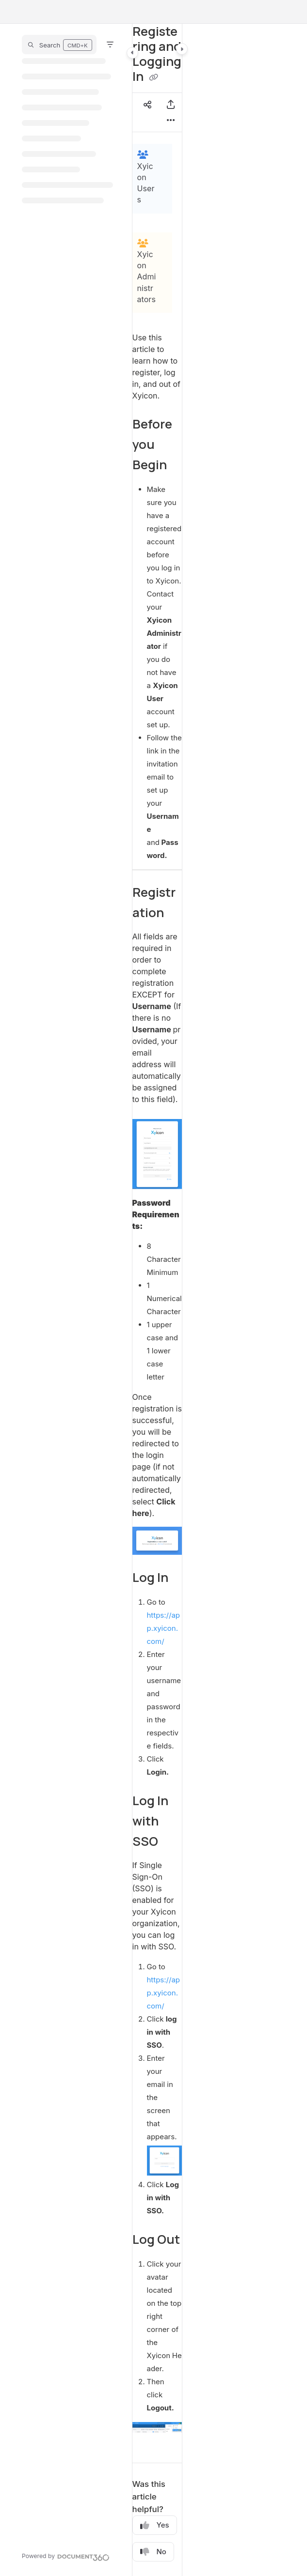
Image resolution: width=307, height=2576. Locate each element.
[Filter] (110, 44)
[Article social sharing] (147, 104)
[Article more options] (170, 120)
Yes (154, 2525)
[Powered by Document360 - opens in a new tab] (66, 2556)
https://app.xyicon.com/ (163, 1628)
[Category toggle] (132, 53)
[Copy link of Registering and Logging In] (154, 77)
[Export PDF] (170, 104)
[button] (59, 44)
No (153, 2552)
